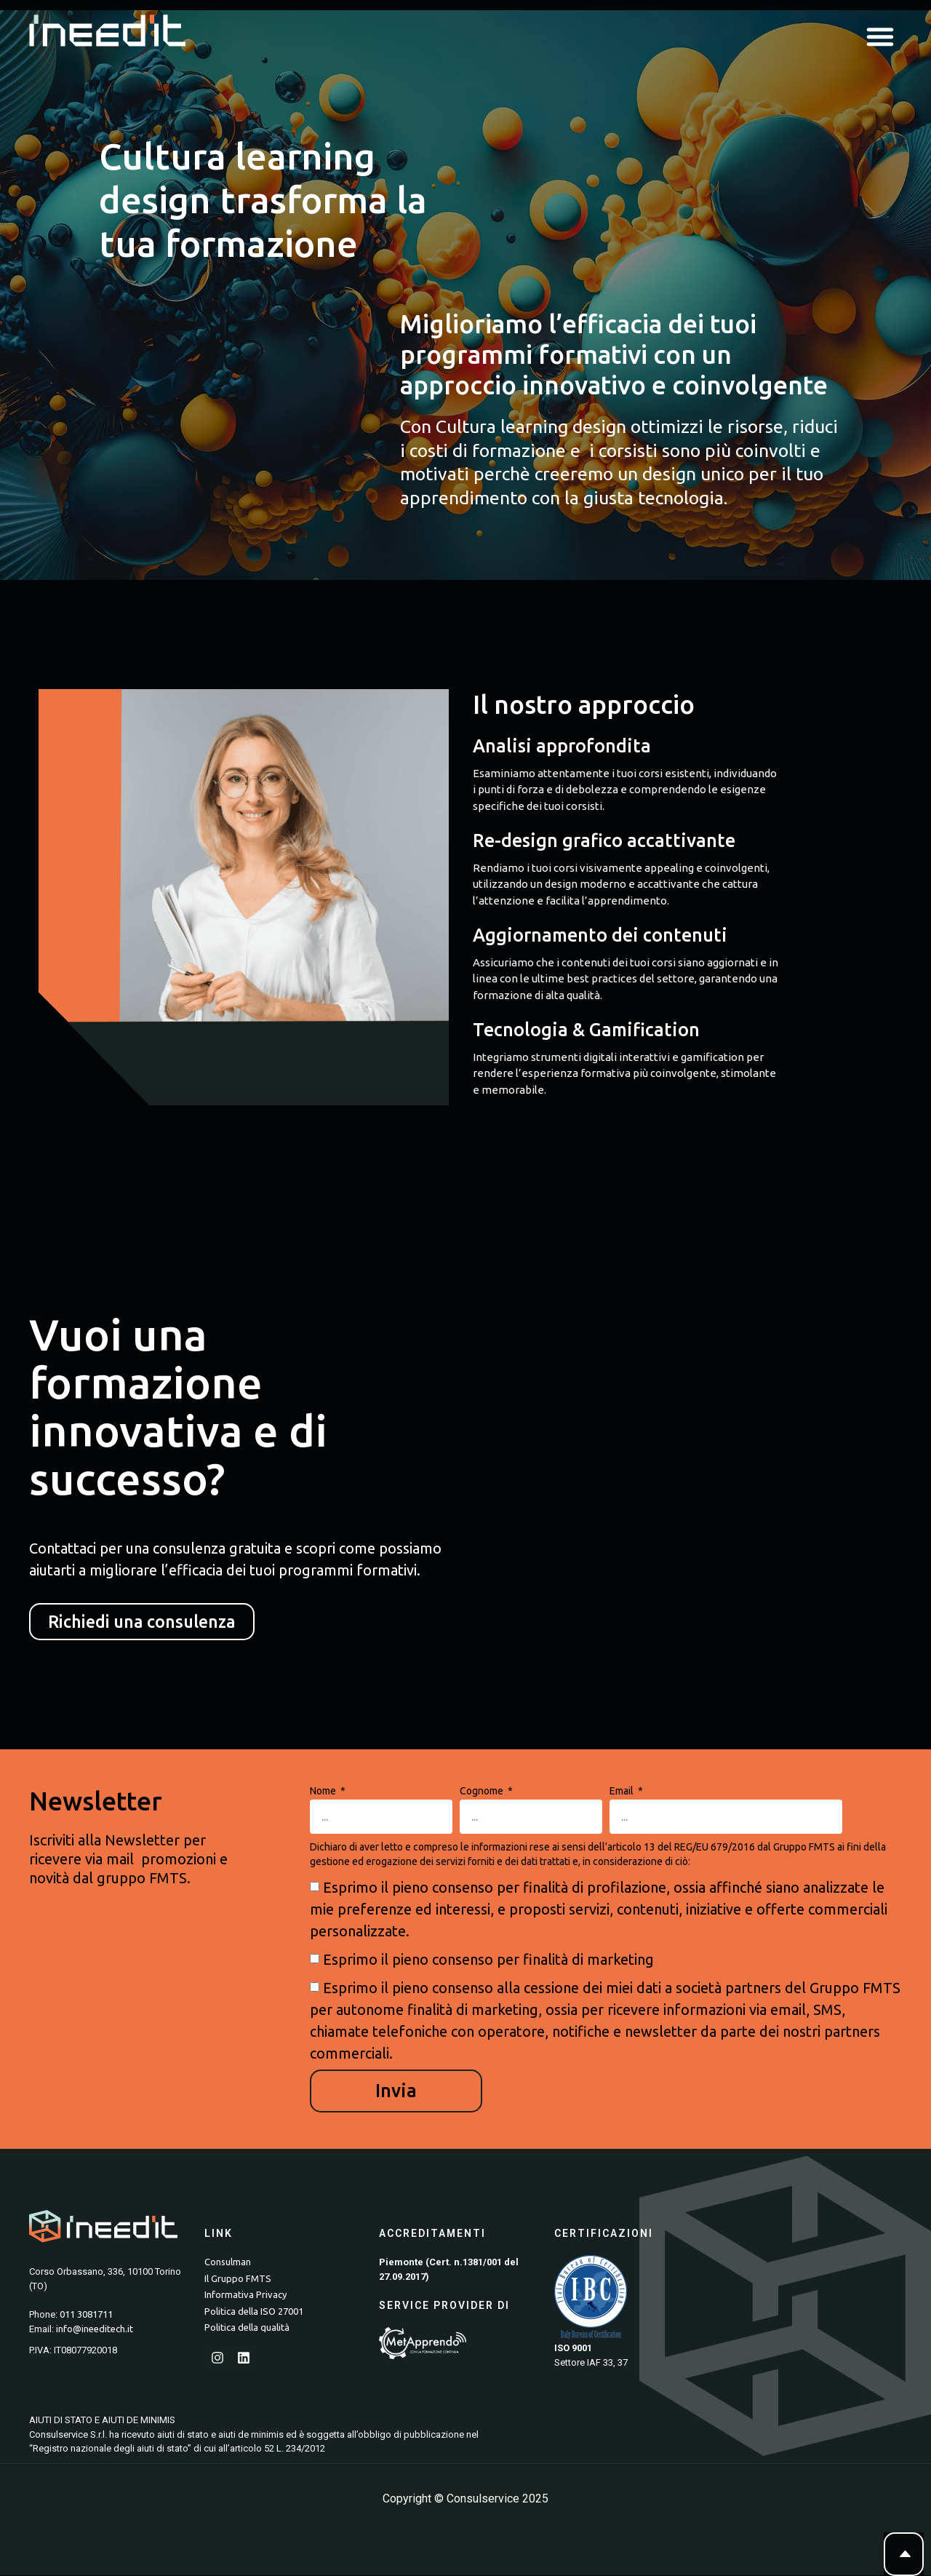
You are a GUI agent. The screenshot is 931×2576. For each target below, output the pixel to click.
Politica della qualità (246, 2328)
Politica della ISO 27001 (253, 2312)
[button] (880, 36)
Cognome (483, 1792)
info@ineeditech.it (94, 2329)
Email (623, 1792)
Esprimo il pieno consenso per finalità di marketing (488, 1960)
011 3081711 (86, 2315)
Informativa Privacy (245, 2296)
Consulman (227, 2263)
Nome (324, 1792)
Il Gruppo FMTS (237, 2279)
